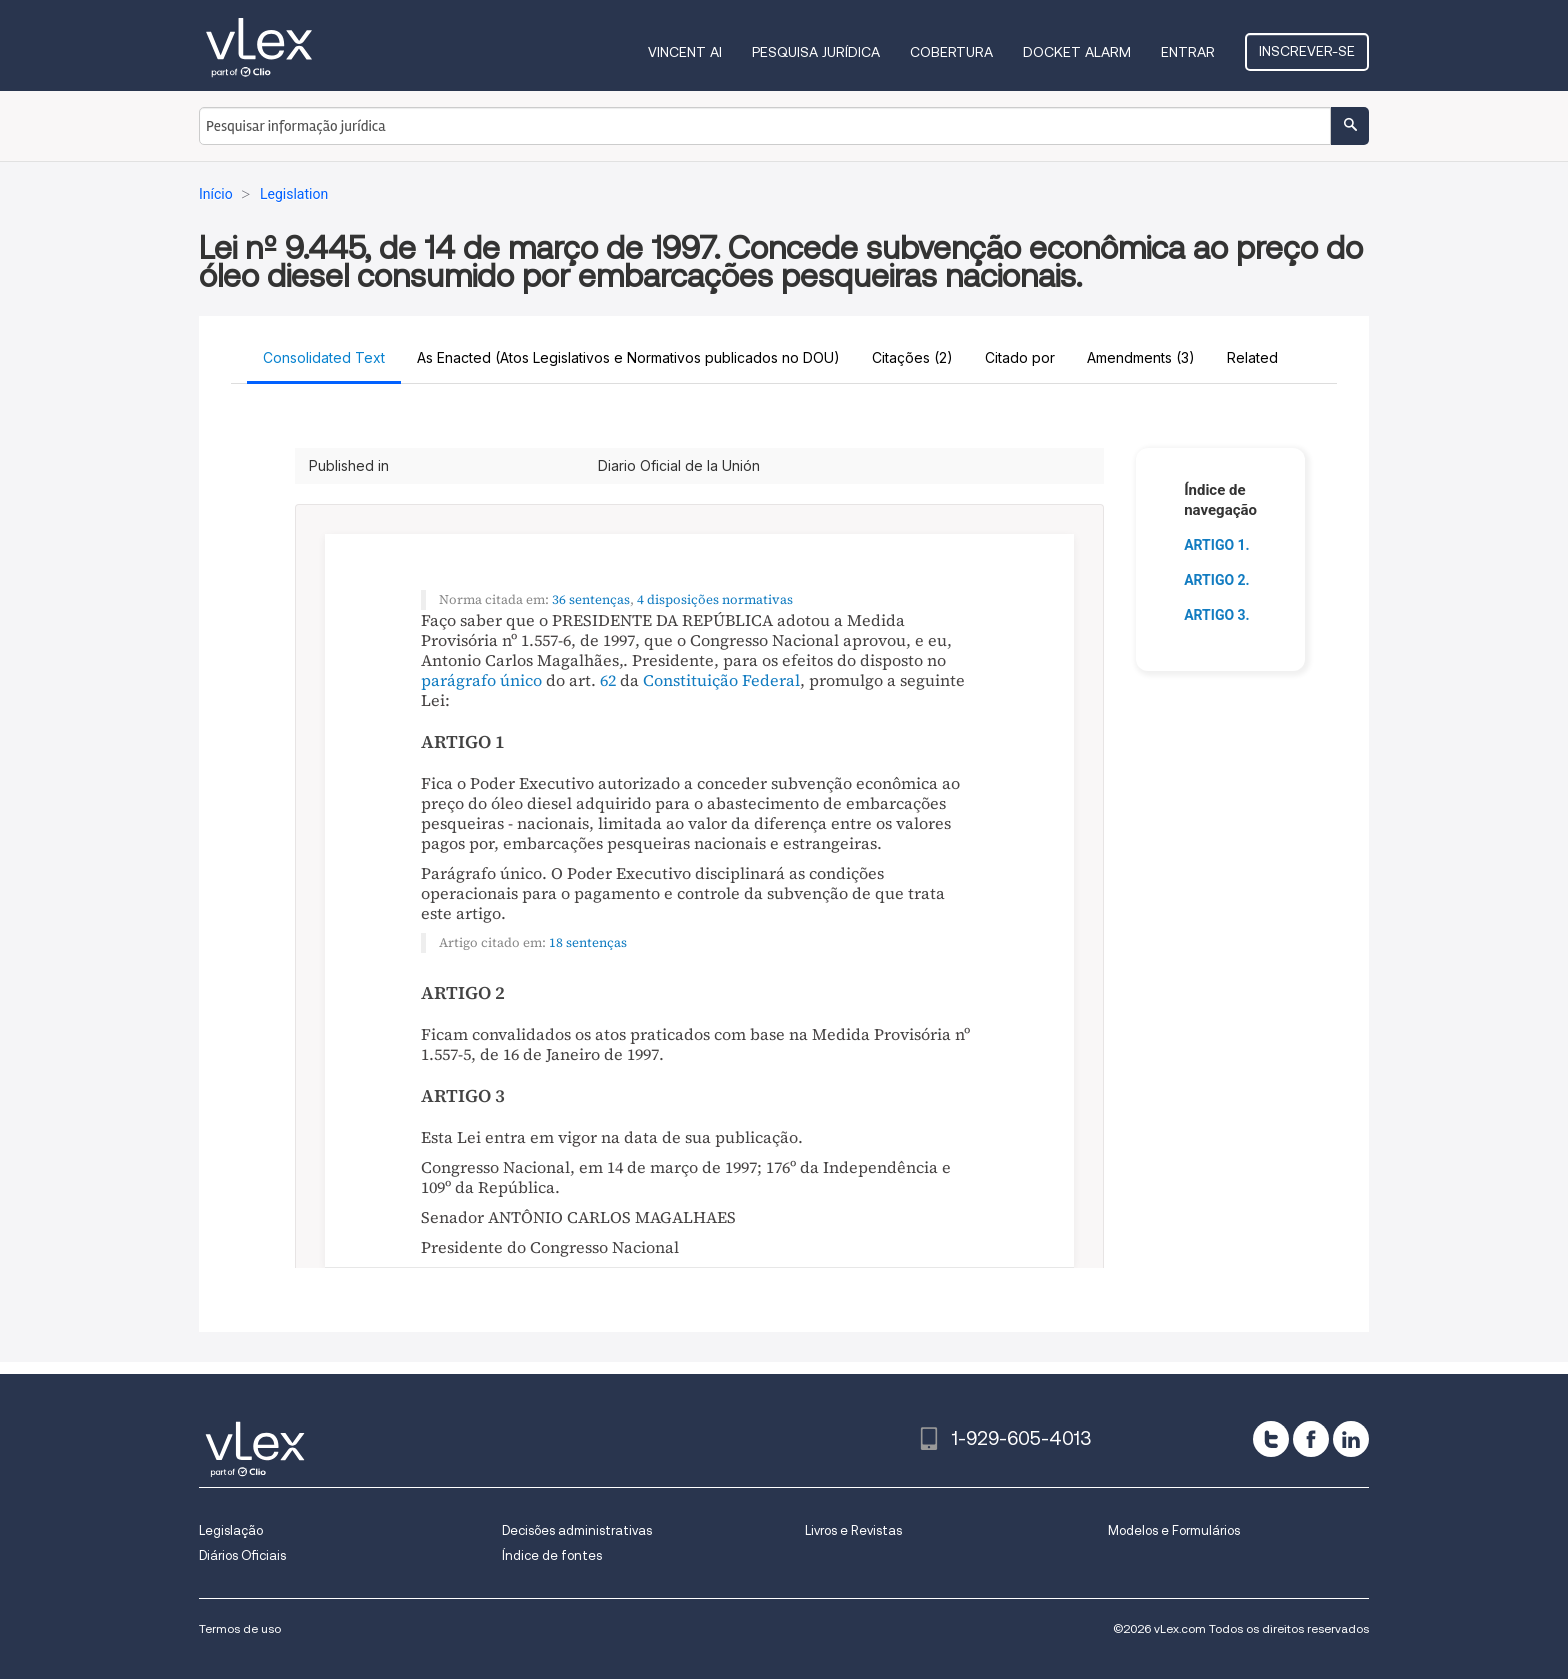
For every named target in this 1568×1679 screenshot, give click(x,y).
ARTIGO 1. (1217, 545)
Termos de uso (240, 1628)
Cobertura (951, 52)
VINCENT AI (685, 52)
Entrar (1188, 52)
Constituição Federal (721, 680)
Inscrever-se (1307, 51)
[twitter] (1271, 1439)
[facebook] (1311, 1439)
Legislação (231, 1530)
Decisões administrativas (577, 1530)
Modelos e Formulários (1174, 1530)
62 (608, 680)
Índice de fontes (552, 1555)
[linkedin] (1351, 1439)
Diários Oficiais (242, 1555)
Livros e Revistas (853, 1530)
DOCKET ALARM (1077, 52)
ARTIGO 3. (1217, 615)
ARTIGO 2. (1217, 580)
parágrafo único (481, 680)
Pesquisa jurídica (816, 52)
